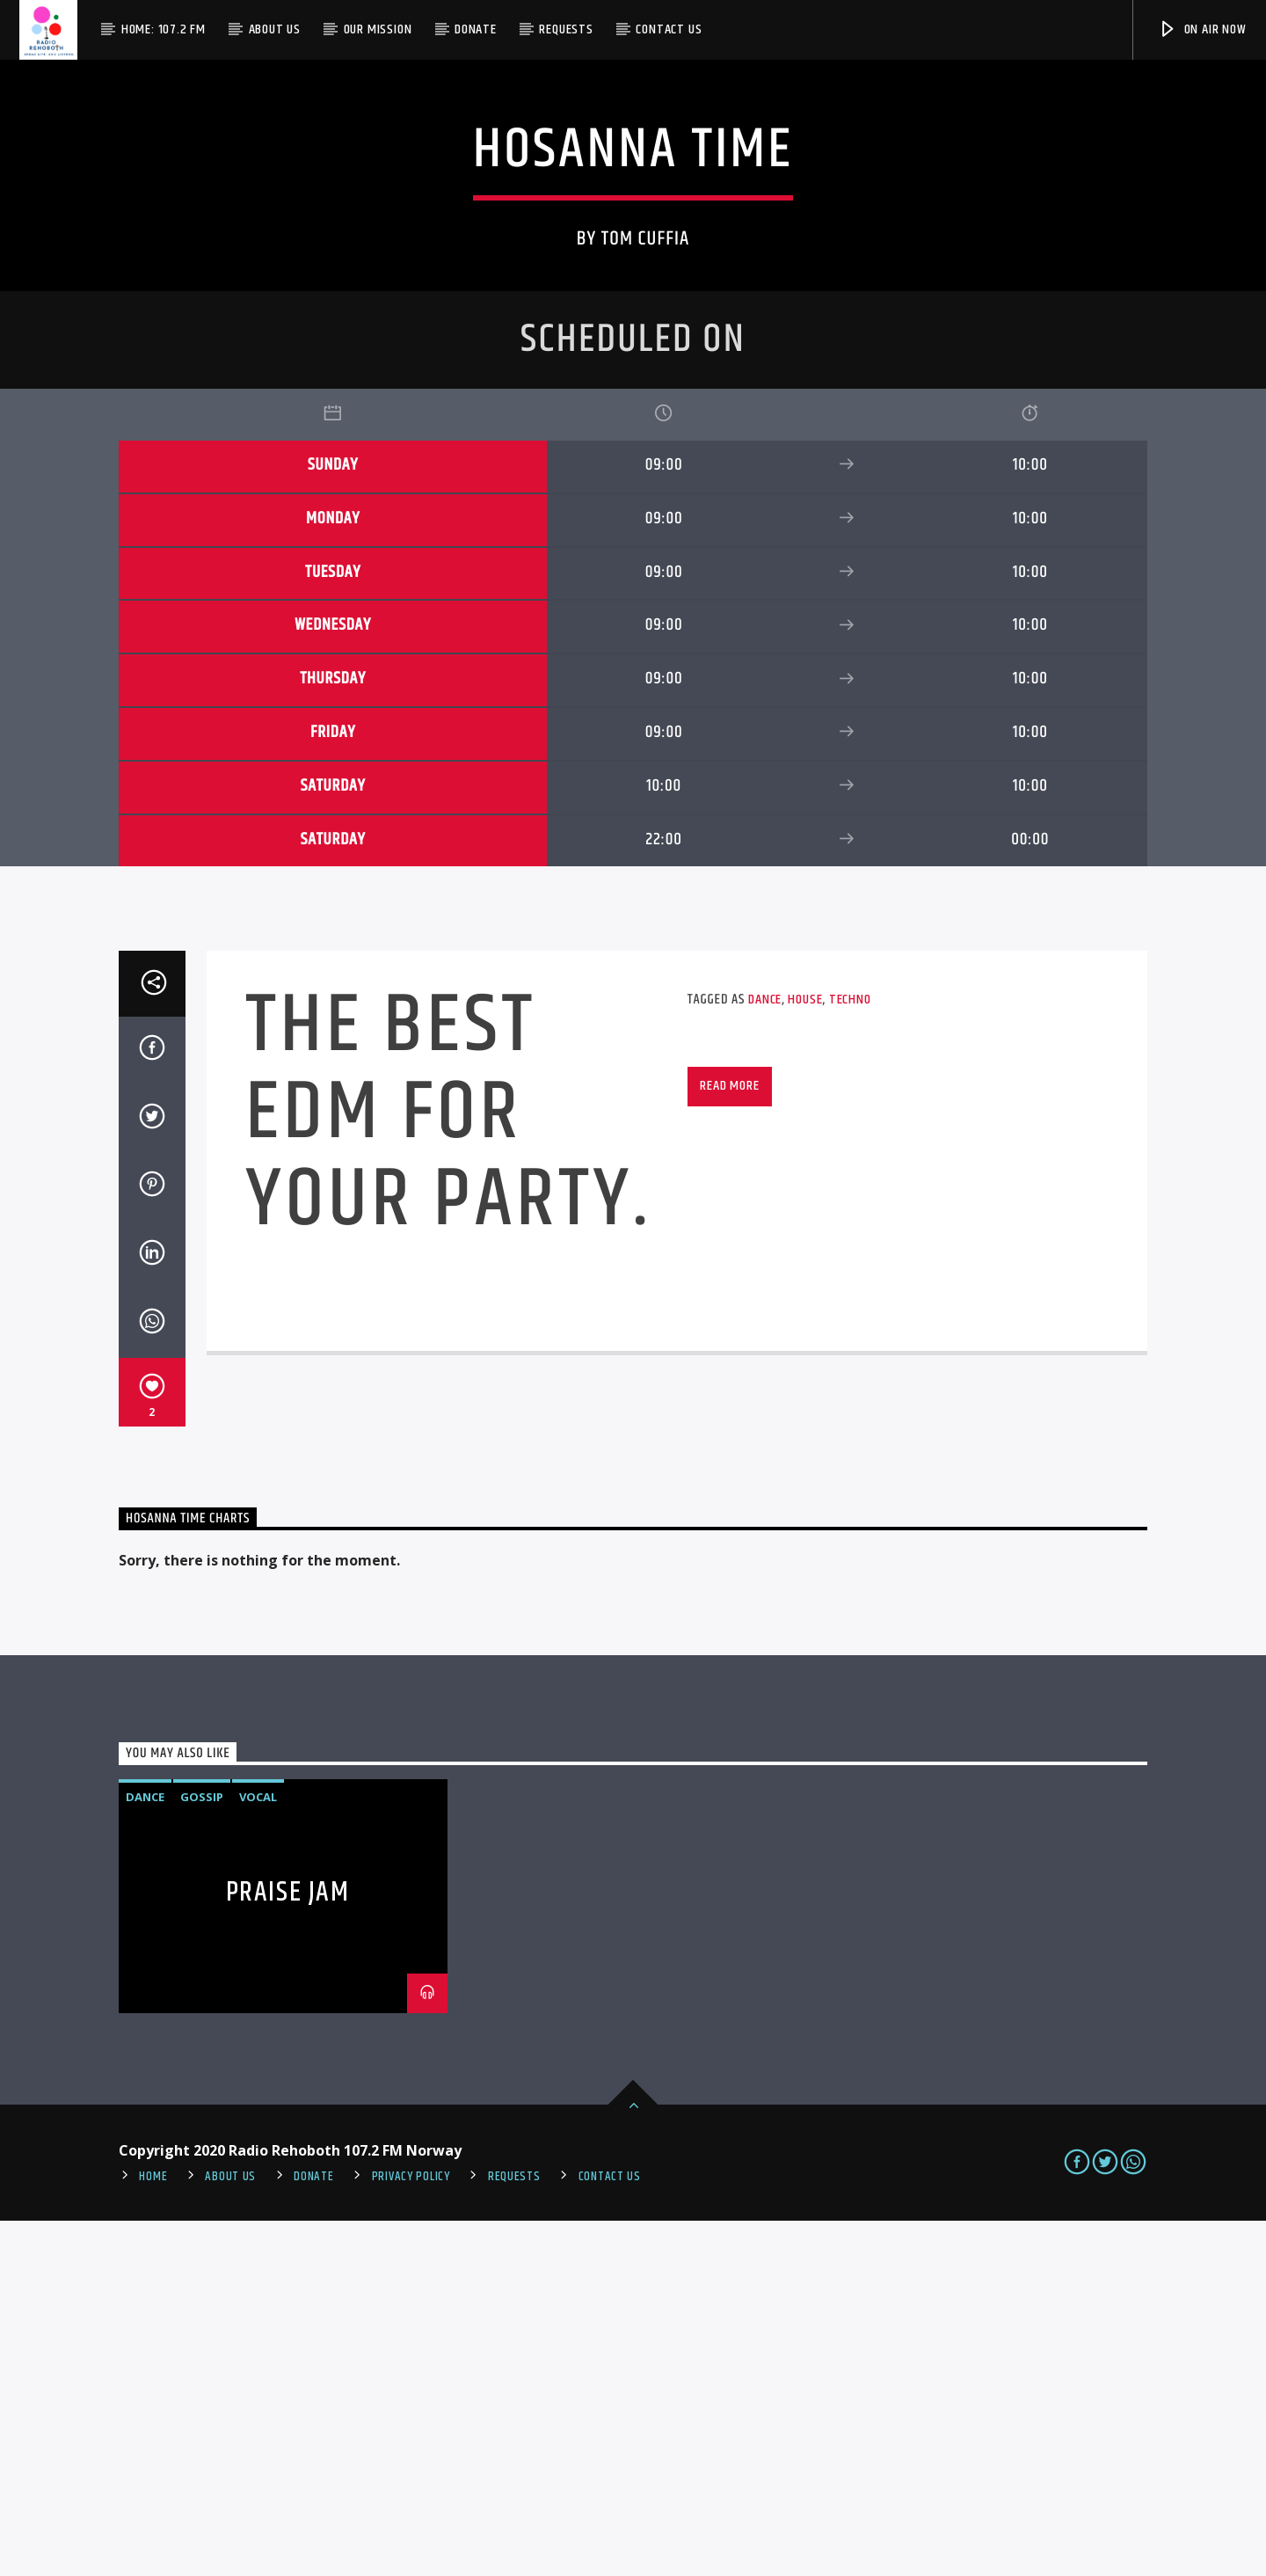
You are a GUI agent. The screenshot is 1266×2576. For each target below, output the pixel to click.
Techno (850, 1355)
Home (153, 2532)
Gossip (201, 2152)
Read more (729, 1441)
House (805, 1355)
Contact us (669, 29)
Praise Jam (288, 2247)
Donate (476, 29)
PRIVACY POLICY (411, 2532)
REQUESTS (514, 2532)
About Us (275, 29)
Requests (566, 29)
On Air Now (1202, 29)
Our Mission (378, 29)
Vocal (258, 2152)
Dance (765, 1355)
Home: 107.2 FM (163, 29)
